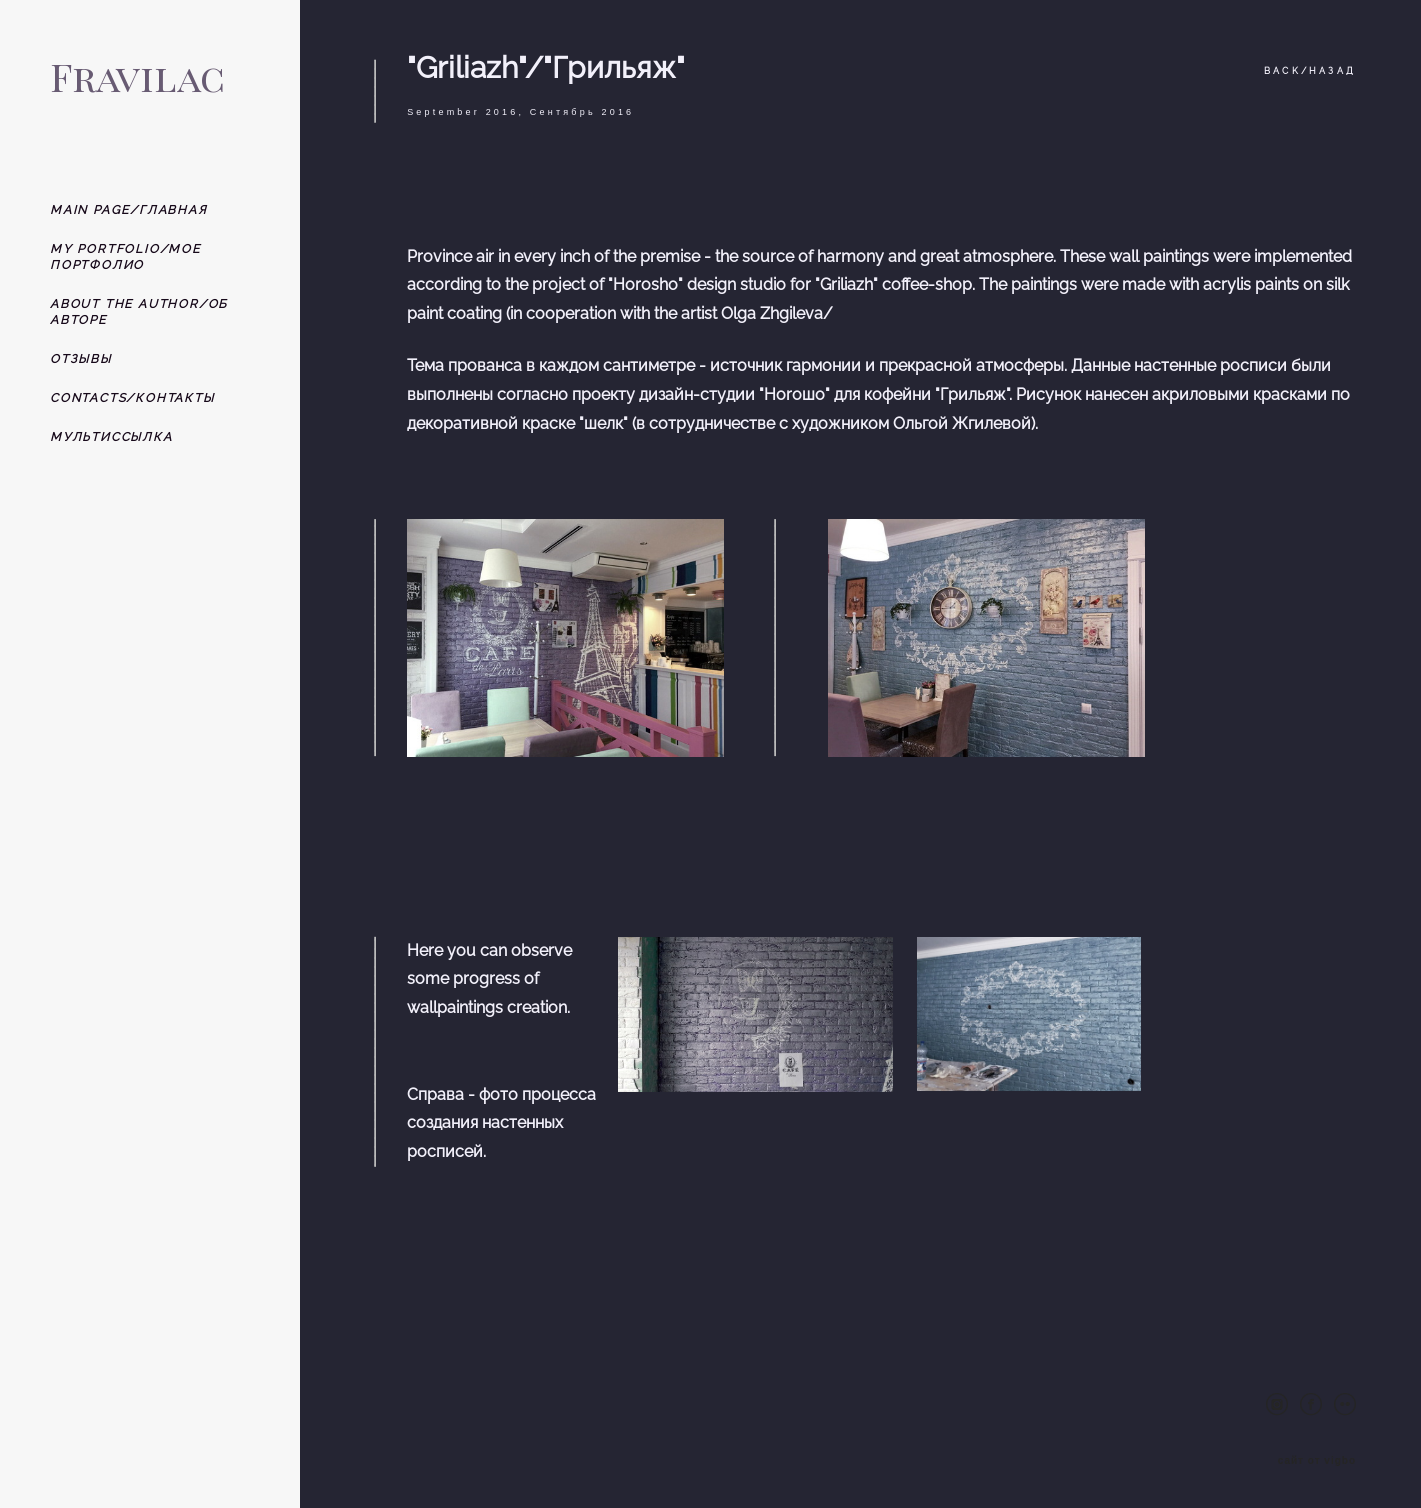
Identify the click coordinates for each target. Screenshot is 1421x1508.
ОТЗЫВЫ (81, 359)
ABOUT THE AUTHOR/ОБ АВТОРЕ (139, 312)
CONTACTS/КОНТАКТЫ (132, 398)
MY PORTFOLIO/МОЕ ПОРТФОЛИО (125, 257)
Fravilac (137, 76)
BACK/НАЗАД (1310, 71)
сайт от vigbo (1317, 1461)
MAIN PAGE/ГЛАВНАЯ (129, 210)
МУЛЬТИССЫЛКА (111, 437)
